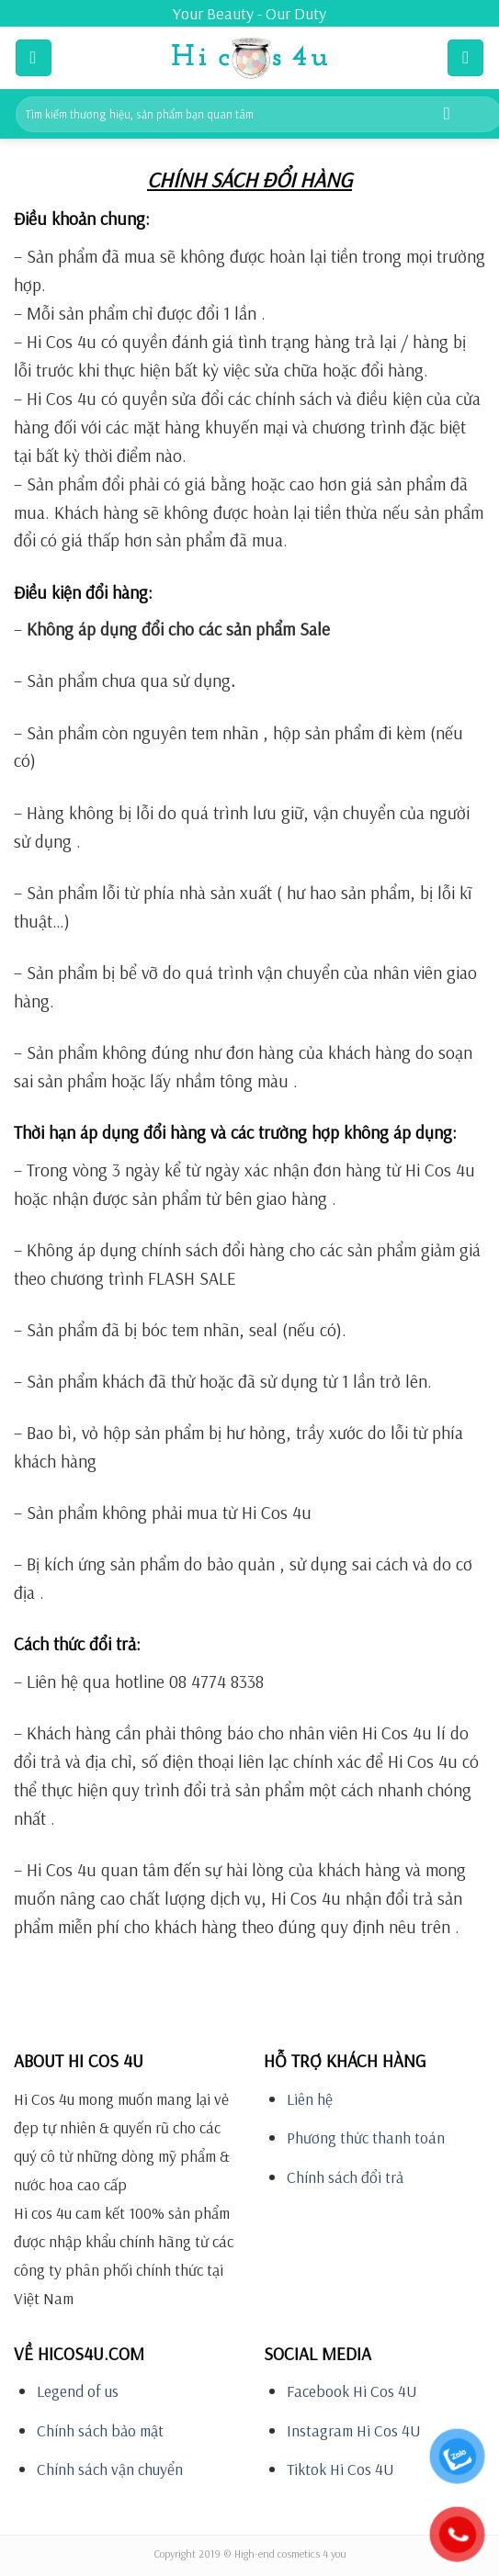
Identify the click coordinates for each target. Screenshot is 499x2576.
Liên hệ (310, 2099)
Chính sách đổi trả (345, 2177)
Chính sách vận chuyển (110, 2469)
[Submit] (447, 114)
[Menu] (33, 57)
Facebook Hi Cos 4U (352, 2391)
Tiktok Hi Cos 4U (340, 2469)
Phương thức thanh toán (366, 2137)
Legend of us (78, 2391)
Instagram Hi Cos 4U (354, 2430)
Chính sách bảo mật (100, 2430)
